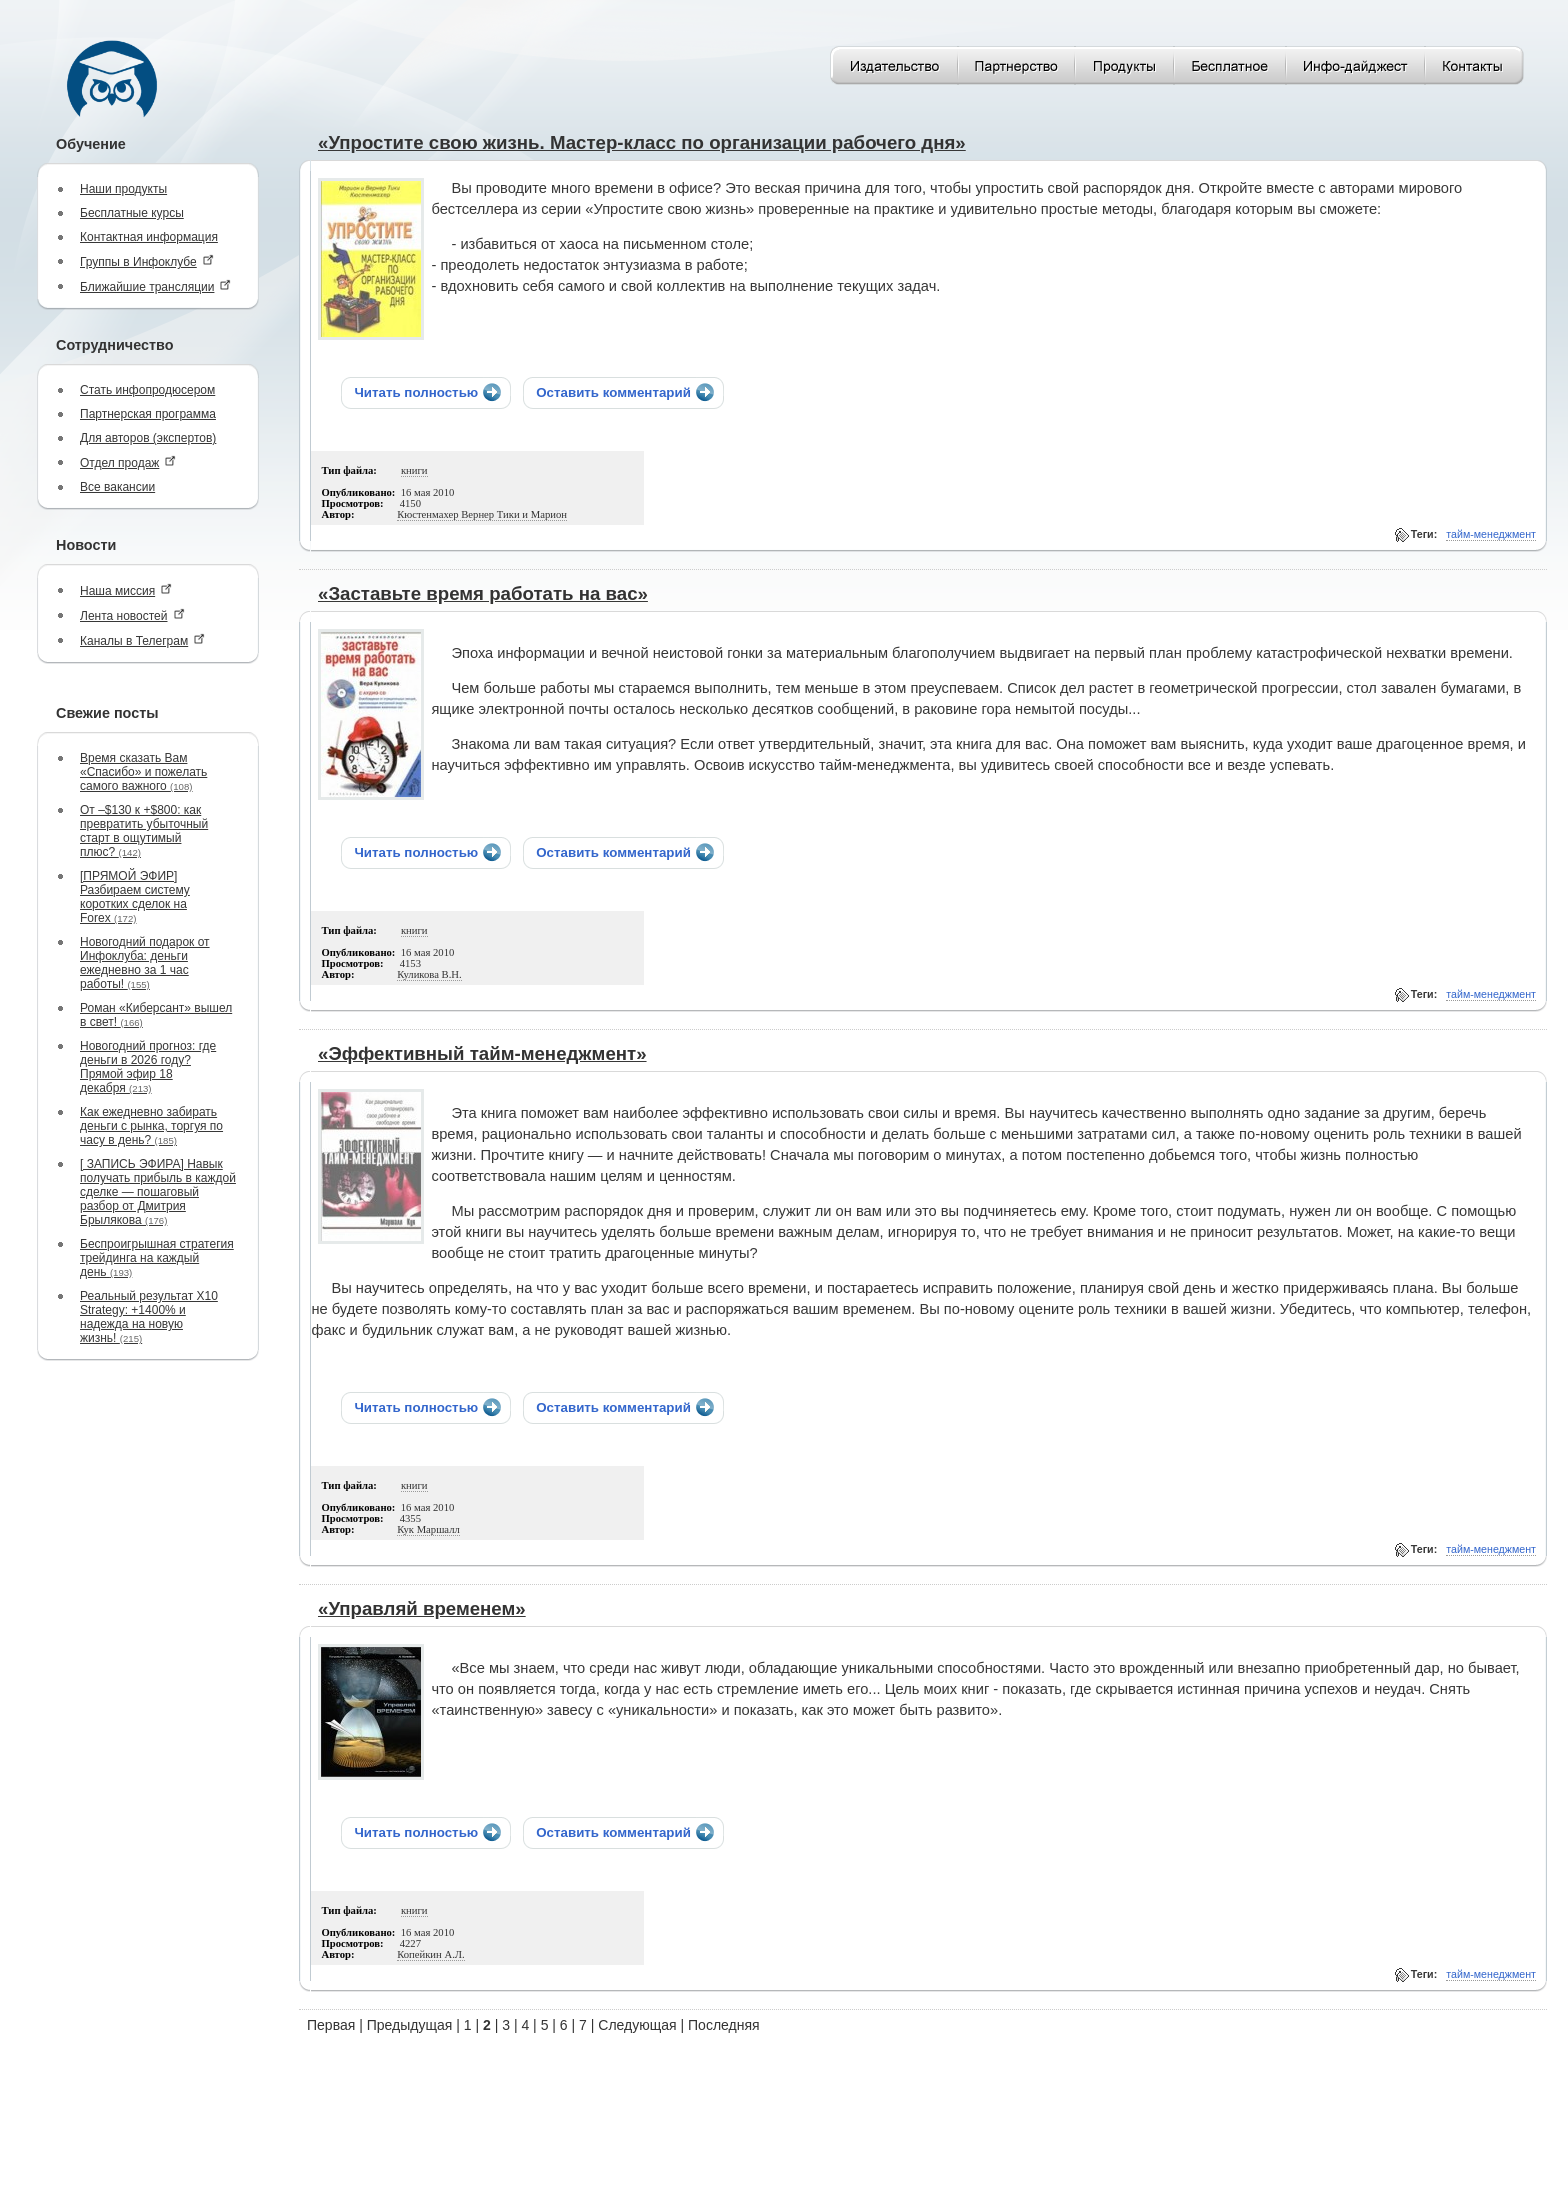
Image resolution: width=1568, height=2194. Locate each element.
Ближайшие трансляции (155, 286)
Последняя (724, 2025)
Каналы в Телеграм (142, 640)
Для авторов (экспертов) (148, 438)
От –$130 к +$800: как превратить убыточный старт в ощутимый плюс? (144, 831)
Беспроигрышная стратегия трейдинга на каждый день (157, 1258)
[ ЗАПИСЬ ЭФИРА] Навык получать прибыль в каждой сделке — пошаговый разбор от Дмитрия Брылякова (158, 1192)
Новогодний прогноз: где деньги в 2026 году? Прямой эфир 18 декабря (148, 1067)
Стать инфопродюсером (147, 390)
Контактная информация (149, 237)
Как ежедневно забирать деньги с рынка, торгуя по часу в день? (151, 1126)
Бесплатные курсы (132, 213)
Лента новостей (132, 615)
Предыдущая (410, 2025)
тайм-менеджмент (1491, 534)
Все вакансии (117, 487)
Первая (331, 2025)
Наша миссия (126, 590)
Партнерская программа (148, 414)
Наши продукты (123, 189)
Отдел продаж (128, 462)
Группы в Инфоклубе (147, 261)
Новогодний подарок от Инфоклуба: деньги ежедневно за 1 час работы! (145, 963)
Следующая (637, 2025)
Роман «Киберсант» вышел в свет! (156, 1015)
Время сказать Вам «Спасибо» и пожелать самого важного (143, 772)
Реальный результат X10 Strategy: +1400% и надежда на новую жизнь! (149, 1317)
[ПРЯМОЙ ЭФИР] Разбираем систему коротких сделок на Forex (135, 897)
